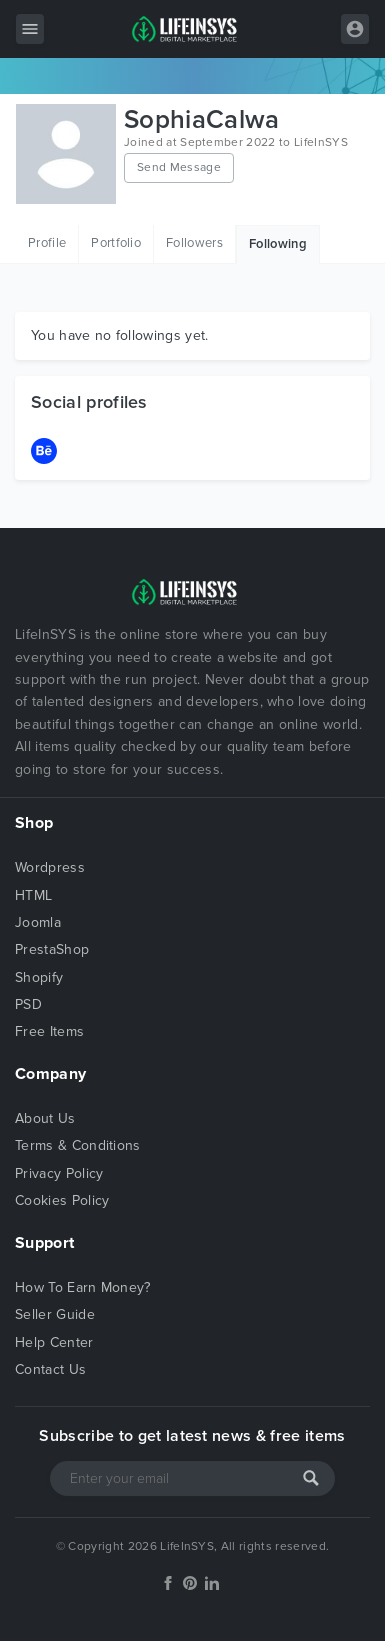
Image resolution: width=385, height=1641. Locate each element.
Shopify (39, 977)
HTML (33, 895)
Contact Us (50, 1369)
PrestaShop (52, 949)
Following (278, 244)
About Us (45, 1118)
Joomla (38, 922)
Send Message (179, 167)
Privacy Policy (59, 1173)
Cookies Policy (62, 1200)
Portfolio (116, 243)
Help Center (54, 1342)
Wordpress (50, 867)
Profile (47, 243)
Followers (194, 243)
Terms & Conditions (78, 1145)
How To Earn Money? (83, 1287)
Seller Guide (55, 1314)
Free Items (49, 1031)
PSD (28, 1004)
